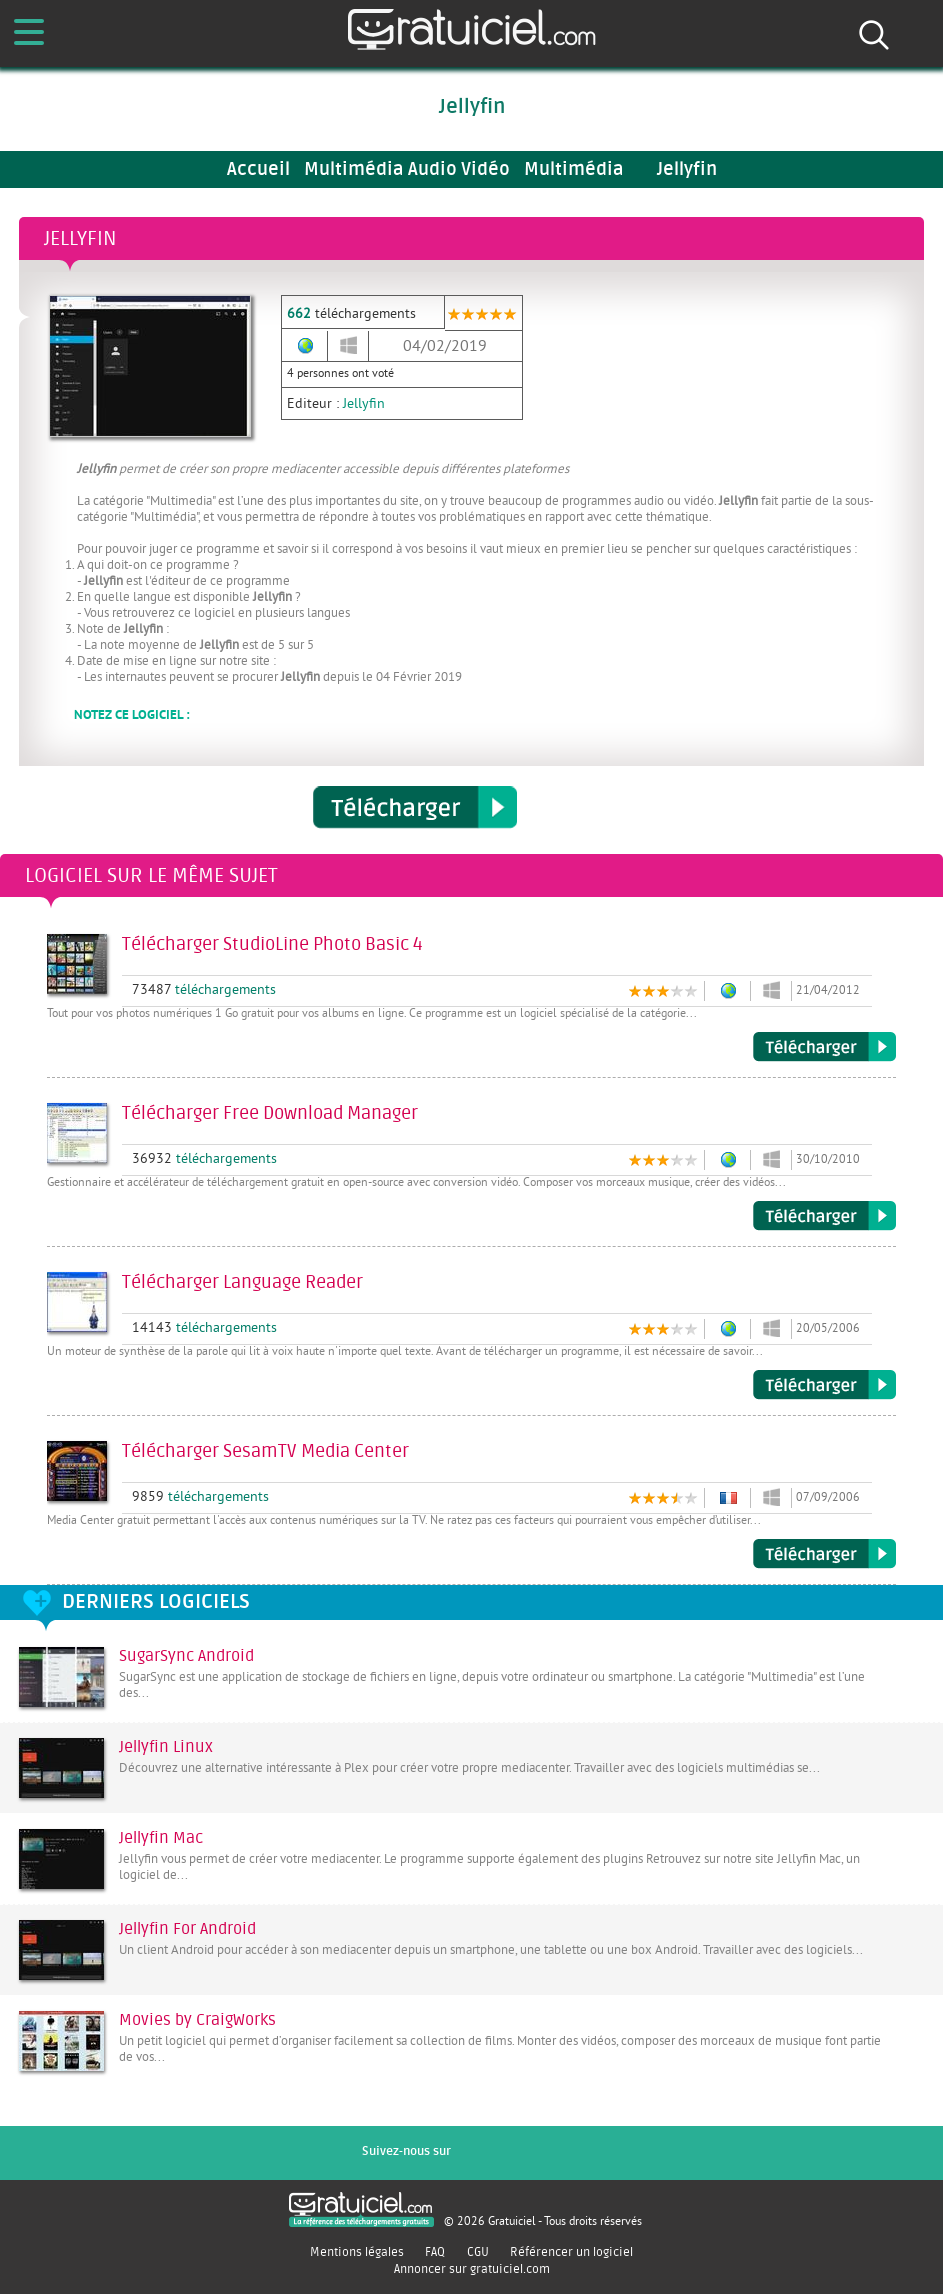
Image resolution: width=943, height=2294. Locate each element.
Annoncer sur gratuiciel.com (472, 2269)
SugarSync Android (186, 1656)
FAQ (435, 2252)
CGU (478, 2252)
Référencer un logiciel (571, 2252)
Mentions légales (357, 2252)
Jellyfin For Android (187, 1929)
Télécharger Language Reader (824, 1385)
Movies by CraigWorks (197, 2020)
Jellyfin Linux (166, 1747)
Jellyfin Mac (161, 1838)
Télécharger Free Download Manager (824, 1216)
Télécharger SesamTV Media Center (824, 1554)
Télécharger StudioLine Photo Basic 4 (824, 1047)
